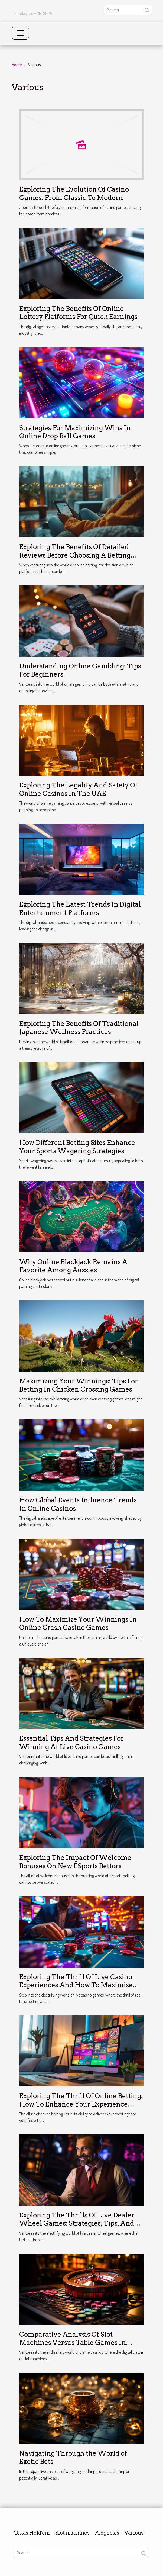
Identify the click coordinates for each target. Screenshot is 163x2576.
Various (134, 2533)
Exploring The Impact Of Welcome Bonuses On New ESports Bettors (75, 1862)
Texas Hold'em (32, 2533)
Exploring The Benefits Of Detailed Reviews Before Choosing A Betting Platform (75, 555)
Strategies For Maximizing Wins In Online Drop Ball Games (75, 432)
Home (17, 64)
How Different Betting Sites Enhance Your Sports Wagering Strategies (77, 1147)
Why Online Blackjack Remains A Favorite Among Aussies (73, 1266)
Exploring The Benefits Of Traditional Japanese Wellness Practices (79, 1028)
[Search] (128, 10)
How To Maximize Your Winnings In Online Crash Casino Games (78, 1623)
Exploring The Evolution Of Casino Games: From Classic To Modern (74, 193)
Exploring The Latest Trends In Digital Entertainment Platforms (80, 908)
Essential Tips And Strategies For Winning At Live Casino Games (71, 1742)
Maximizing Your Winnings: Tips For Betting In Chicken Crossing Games (78, 1385)
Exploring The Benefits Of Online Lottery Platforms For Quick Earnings (78, 313)
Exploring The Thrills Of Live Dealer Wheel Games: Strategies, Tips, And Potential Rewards (76, 2223)
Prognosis (107, 2533)
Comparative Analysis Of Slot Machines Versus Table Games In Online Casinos (72, 2342)
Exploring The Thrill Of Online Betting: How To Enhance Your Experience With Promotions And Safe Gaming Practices (81, 2108)
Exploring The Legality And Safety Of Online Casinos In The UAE (78, 789)
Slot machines (72, 2533)
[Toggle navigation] (20, 33)
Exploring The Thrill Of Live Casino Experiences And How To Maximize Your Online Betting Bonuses (76, 1985)
